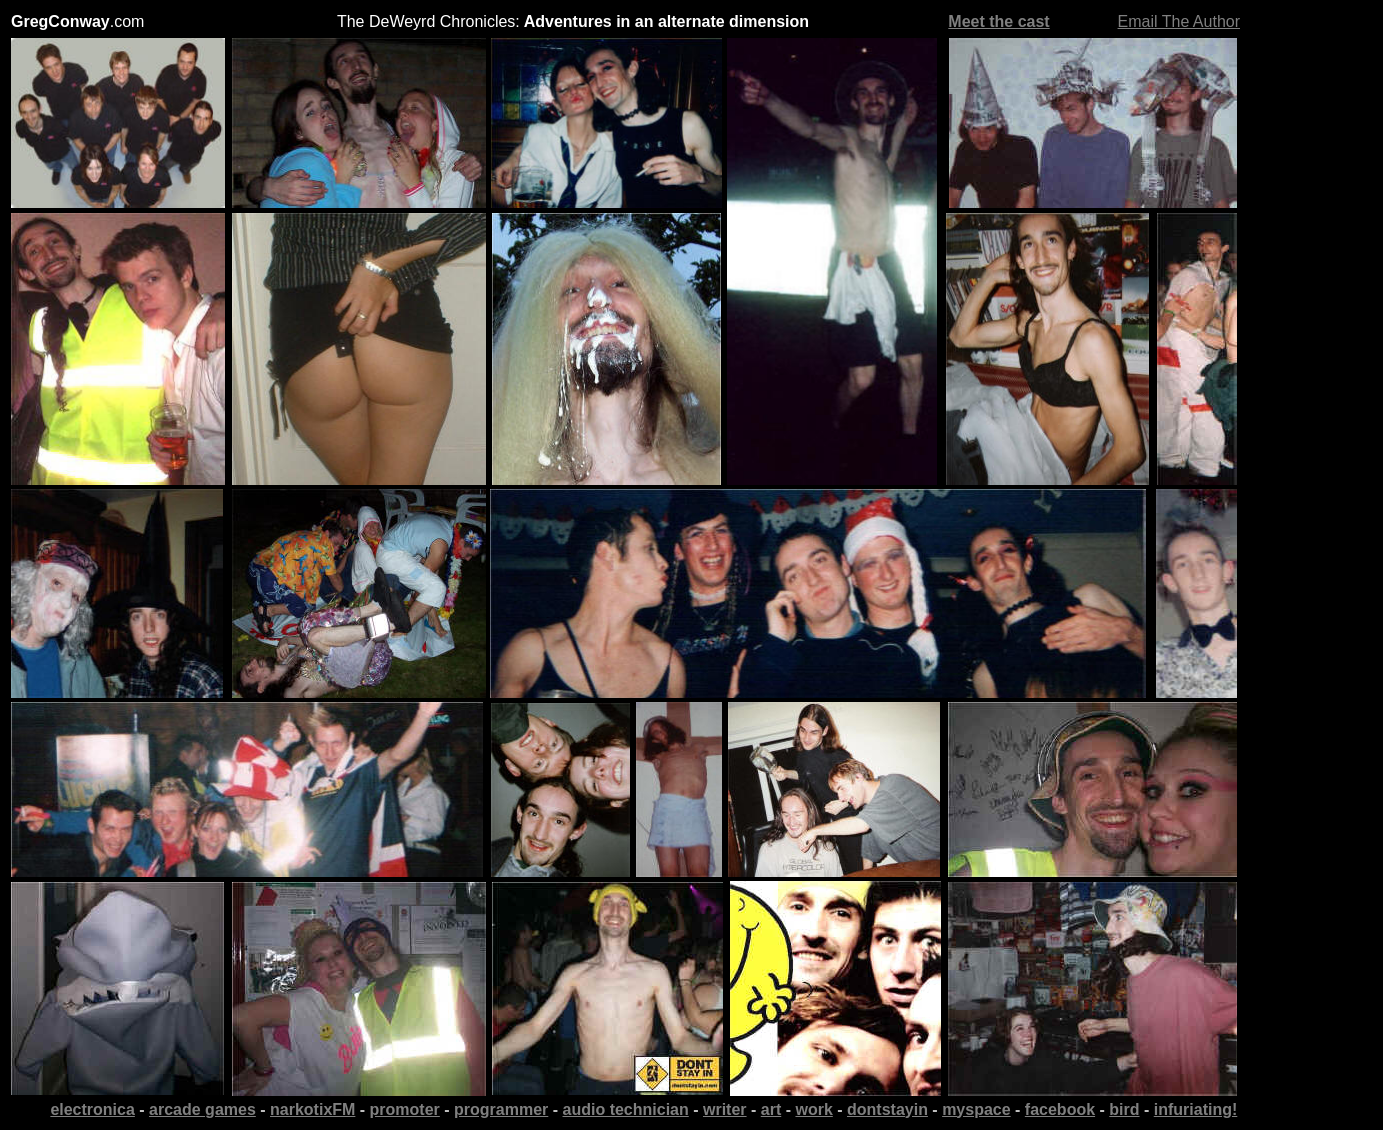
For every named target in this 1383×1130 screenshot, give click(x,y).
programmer (501, 1109)
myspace (976, 1109)
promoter (405, 1109)
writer (725, 1109)
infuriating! (1196, 1109)
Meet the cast (998, 21)
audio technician (626, 1109)
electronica (92, 1109)
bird (1124, 1109)
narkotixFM (312, 1109)
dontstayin (887, 1109)
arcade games (202, 1109)
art (771, 1109)
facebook (1060, 1109)
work (813, 1109)
